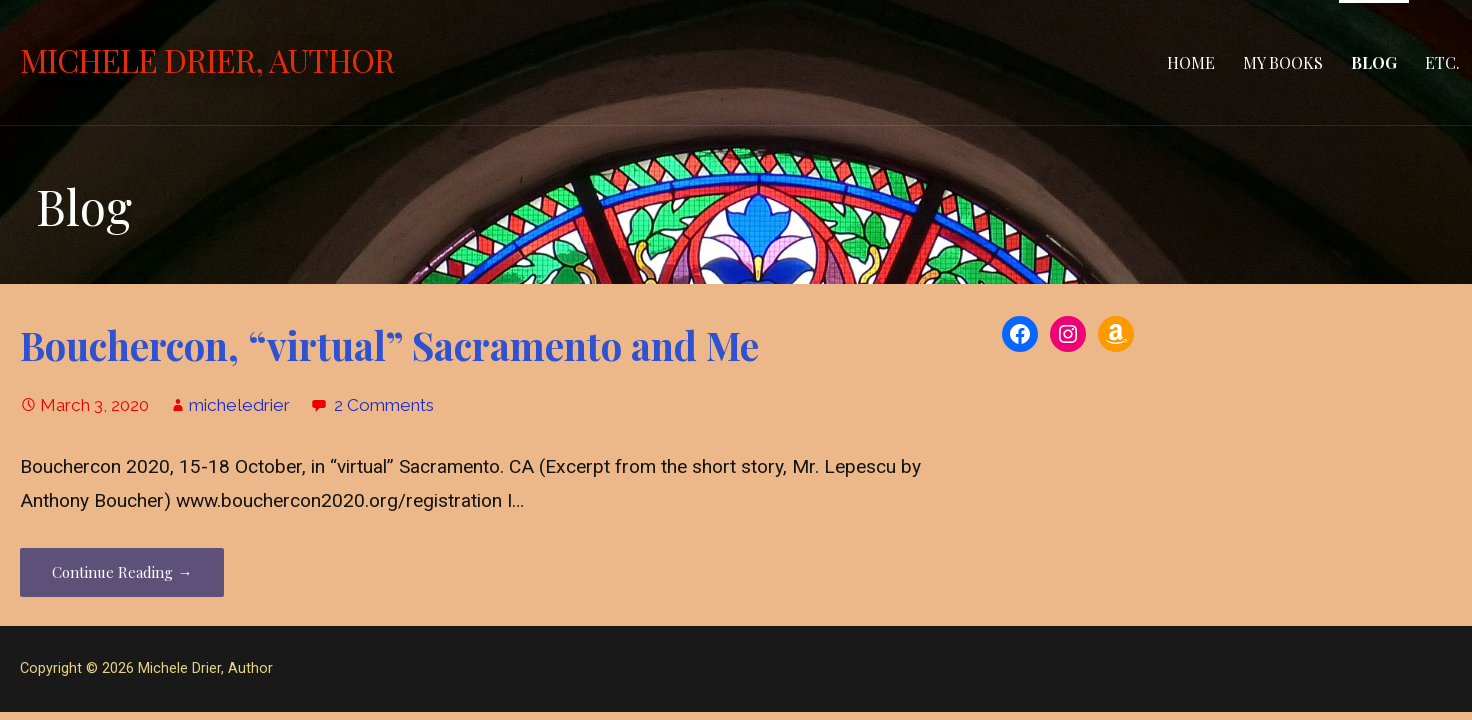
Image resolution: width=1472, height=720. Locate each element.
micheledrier (239, 405)
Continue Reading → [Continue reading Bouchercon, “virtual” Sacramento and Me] (122, 572)
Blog (1374, 62)
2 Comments (384, 405)
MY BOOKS (1283, 62)
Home (1191, 62)
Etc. (1442, 62)
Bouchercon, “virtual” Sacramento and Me (389, 345)
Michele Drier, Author (207, 59)
